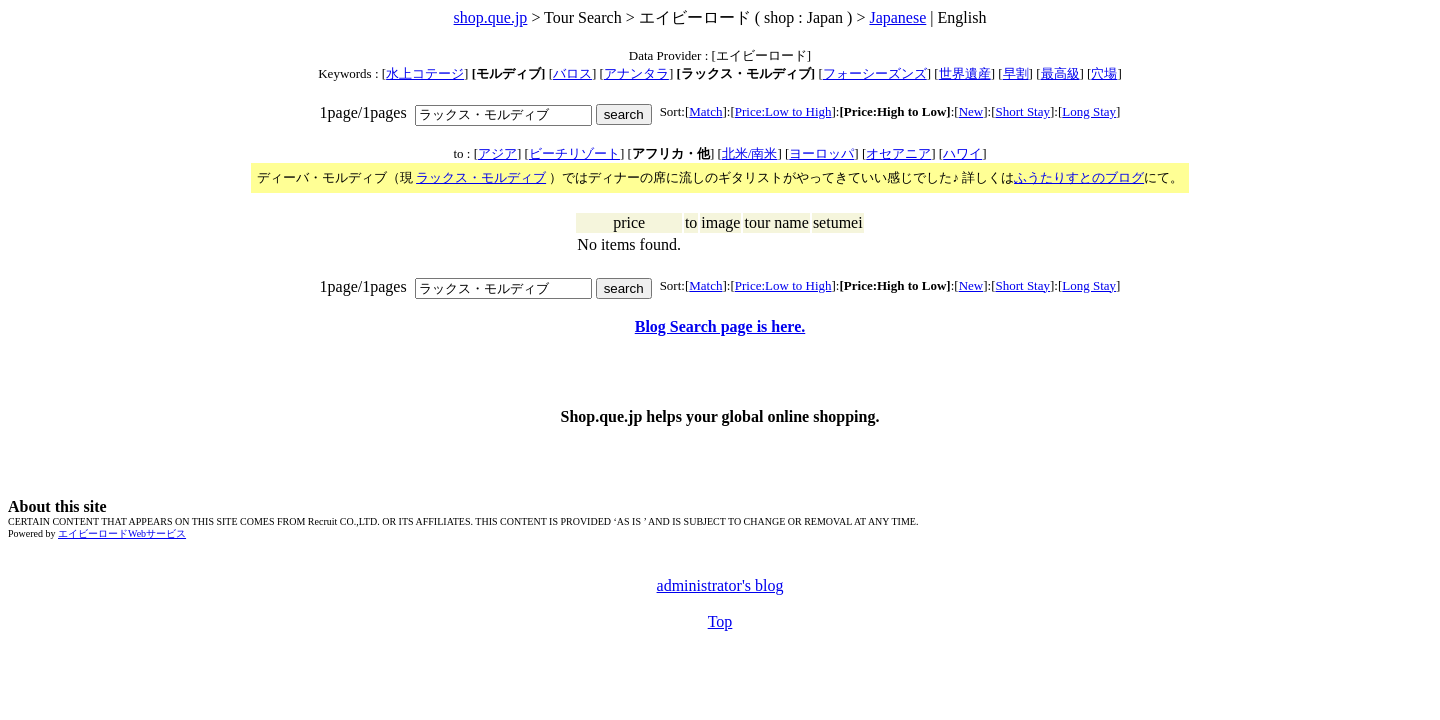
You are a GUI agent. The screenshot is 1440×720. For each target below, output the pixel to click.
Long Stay (1089, 111)
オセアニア (898, 153)
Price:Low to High (783, 111)
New (971, 111)
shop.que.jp (491, 17)
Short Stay (1022, 111)
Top (720, 621)
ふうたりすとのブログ (1079, 177)
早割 (1016, 73)
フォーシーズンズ (875, 73)
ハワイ (962, 153)
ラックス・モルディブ (481, 177)
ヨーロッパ (821, 153)
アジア (497, 153)
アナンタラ (636, 73)
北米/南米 (750, 153)
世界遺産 (965, 73)
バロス (572, 73)
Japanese (897, 17)
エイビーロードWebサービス (122, 533)
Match (705, 111)
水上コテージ (425, 73)
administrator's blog (720, 585)
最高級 (1060, 73)
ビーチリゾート (574, 153)
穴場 (1104, 73)
